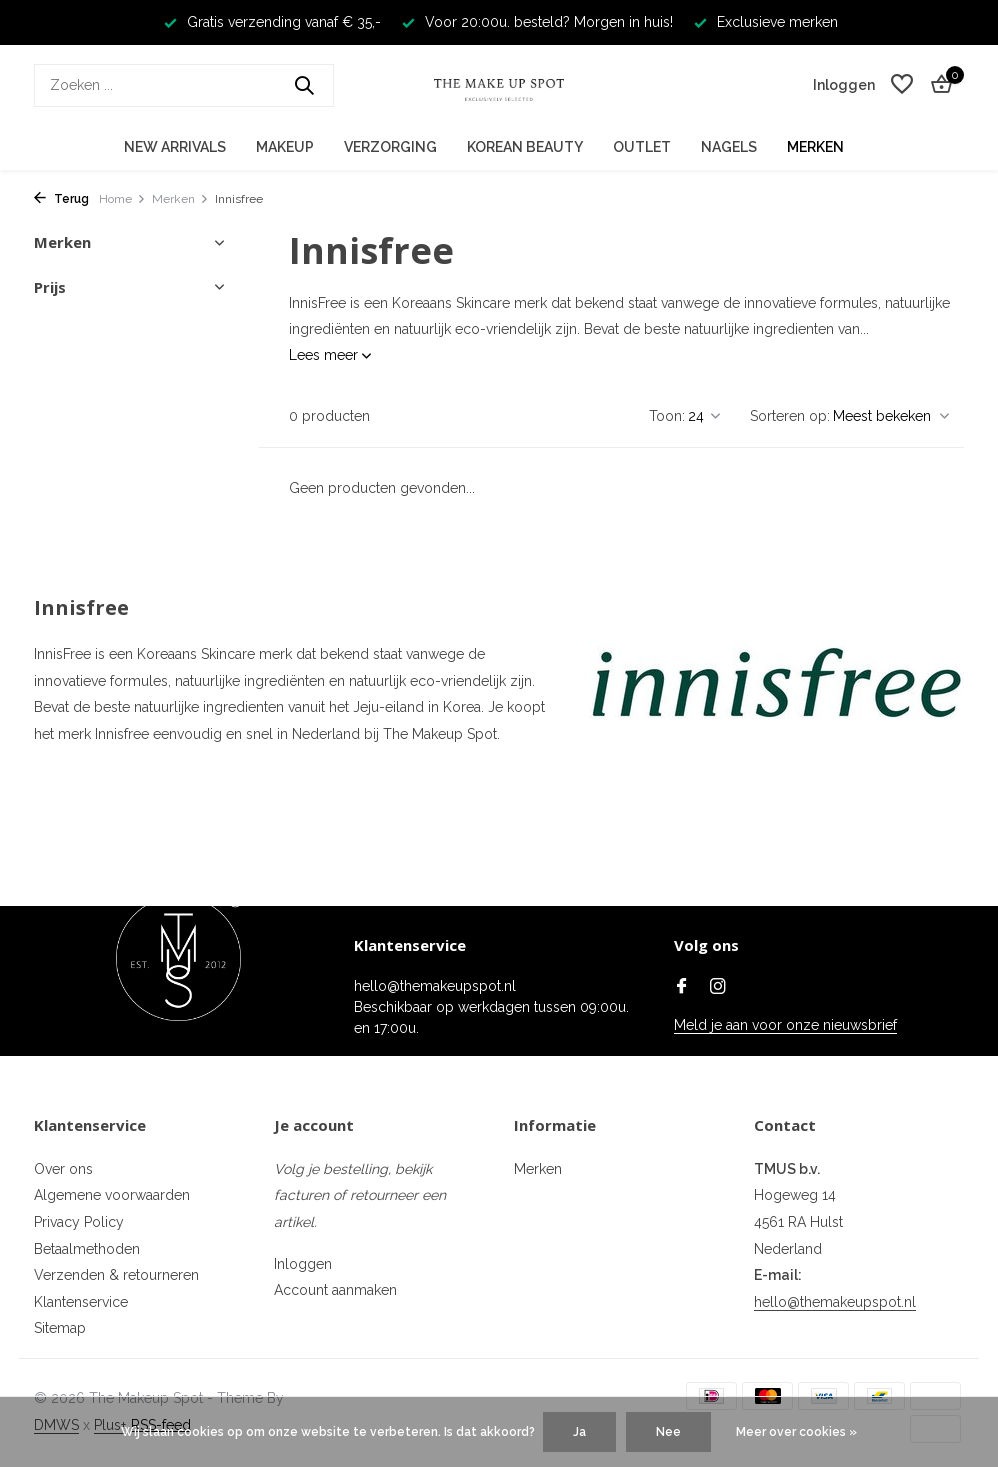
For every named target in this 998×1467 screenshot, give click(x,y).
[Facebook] (682, 988)
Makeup (285, 147)
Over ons (63, 1169)
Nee (668, 1432)
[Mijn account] (844, 85)
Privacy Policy (79, 1222)
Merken (815, 147)
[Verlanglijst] (902, 85)
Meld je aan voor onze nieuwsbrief (785, 1025)
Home (122, 199)
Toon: (667, 416)
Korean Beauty (525, 147)
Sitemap (60, 1328)
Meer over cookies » (796, 1432)
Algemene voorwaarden (112, 1195)
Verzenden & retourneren (116, 1275)
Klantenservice (81, 1302)
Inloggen (303, 1264)
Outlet (642, 147)
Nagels (729, 147)
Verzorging (390, 147)
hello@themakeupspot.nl (835, 1302)
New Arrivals (175, 147)
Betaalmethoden (87, 1249)
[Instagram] (718, 988)
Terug (61, 199)
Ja (579, 1432)
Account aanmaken (335, 1290)
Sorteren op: (790, 416)
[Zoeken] (184, 85)
